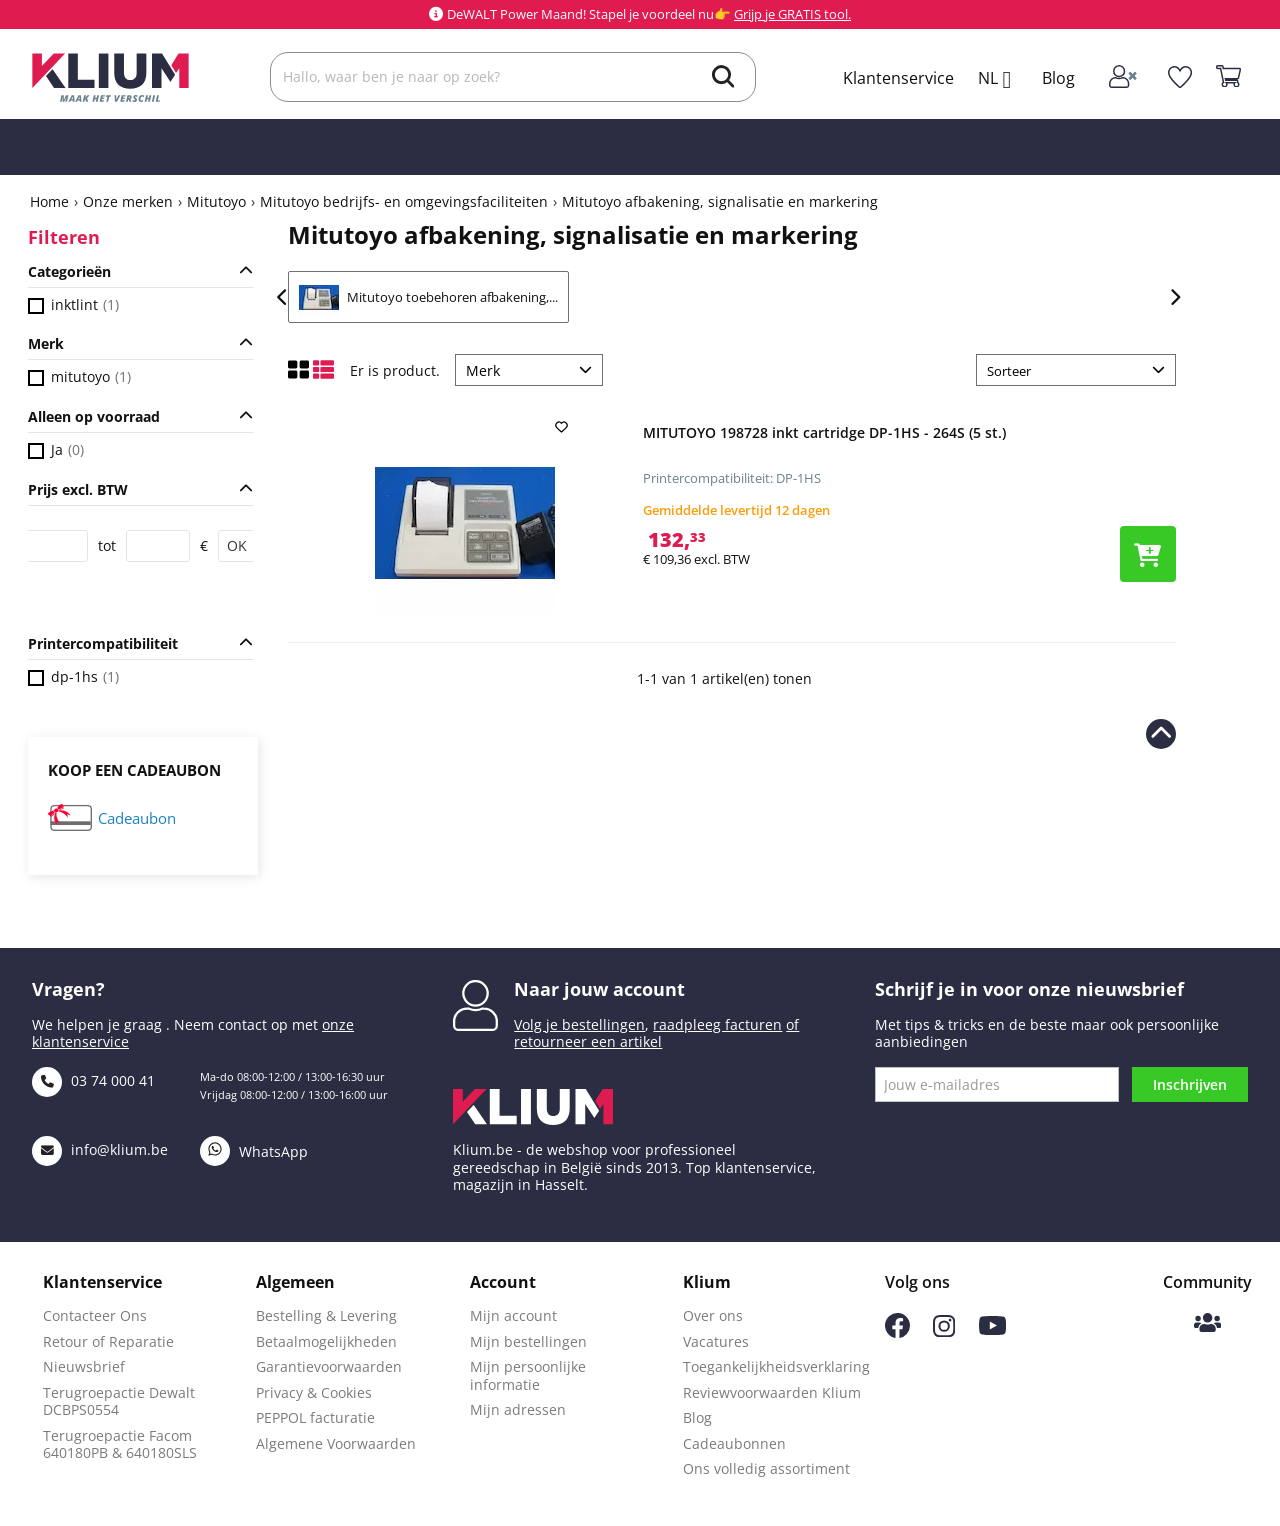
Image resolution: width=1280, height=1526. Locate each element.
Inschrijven (1190, 1084)
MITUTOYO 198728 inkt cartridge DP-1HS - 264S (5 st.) (824, 432)
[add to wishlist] (564, 427)
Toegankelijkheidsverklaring (776, 1366)
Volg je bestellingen (579, 1024)
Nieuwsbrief (84, 1366)
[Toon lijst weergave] (323, 374)
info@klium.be (100, 1149)
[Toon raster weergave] (300, 374)
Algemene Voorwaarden (336, 1443)
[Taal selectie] (1002, 80)
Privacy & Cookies (314, 1392)
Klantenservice (898, 78)
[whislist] (1179, 77)
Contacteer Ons (95, 1315)
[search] (723, 79)
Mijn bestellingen (528, 1341)
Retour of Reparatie (108, 1341)
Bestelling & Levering (326, 1315)
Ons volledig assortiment (766, 1468)
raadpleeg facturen (717, 1024)
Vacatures (716, 1341)
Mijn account (513, 1315)
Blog (1058, 78)
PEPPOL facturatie (315, 1417)
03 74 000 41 (93, 1080)
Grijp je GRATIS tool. (792, 14)
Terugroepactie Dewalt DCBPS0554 (119, 1401)
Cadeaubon (137, 819)
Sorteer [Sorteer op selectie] (1009, 371)
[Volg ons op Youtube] (992, 1329)
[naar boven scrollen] (1161, 734)
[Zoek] (513, 77)
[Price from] (56, 546)
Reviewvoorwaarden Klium (772, 1392)
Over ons (713, 1315)
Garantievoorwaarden (329, 1366)
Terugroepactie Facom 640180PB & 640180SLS (120, 1444)
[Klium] (110, 75)
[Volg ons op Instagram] (944, 1331)
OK (237, 545)
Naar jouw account (599, 989)
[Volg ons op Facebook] (897, 1332)
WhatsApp (254, 1151)
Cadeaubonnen (734, 1443)
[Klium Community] (1207, 1324)
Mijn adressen (518, 1409)
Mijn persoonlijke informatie (528, 1375)
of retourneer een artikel (656, 1033)
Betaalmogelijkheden (326, 1341)
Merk (483, 370)
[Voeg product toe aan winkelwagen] (1148, 554)
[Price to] (158, 546)
